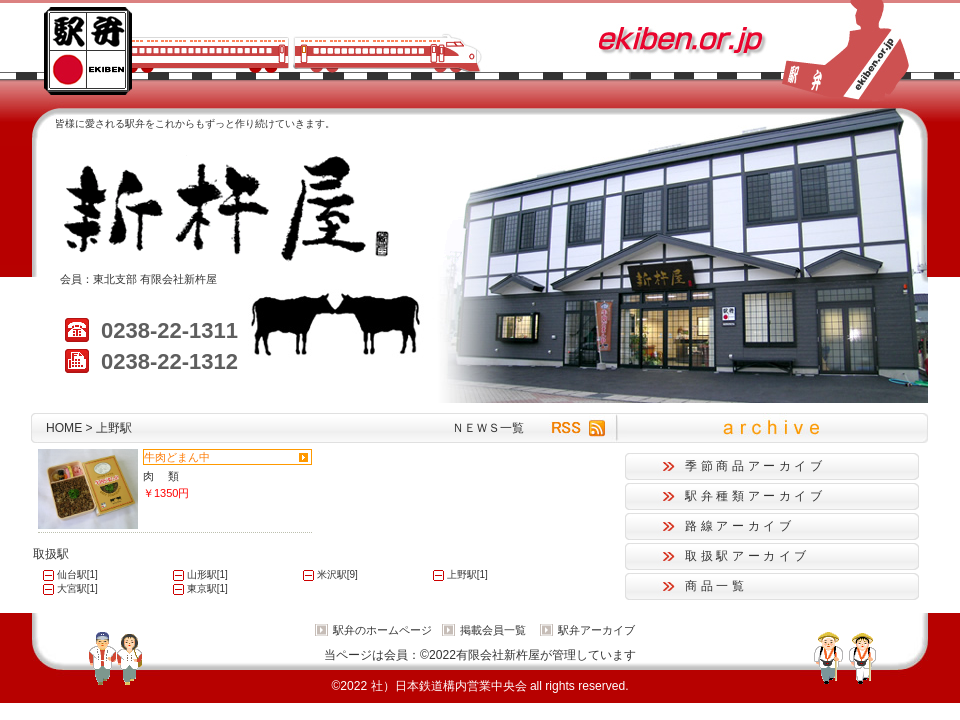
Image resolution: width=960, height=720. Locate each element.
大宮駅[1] (77, 588)
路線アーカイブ (739, 526)
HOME (64, 428)
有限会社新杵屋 (178, 279)
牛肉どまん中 (177, 457)
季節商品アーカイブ (755, 466)
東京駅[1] (207, 588)
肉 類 (161, 476)
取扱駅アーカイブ (747, 556)
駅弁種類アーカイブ (755, 496)
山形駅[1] (207, 574)
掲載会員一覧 (493, 630)
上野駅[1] (467, 574)
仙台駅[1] (77, 574)
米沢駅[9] (337, 574)
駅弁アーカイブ (596, 630)
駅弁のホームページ (382, 630)
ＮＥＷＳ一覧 (488, 428)
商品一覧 (716, 586)
